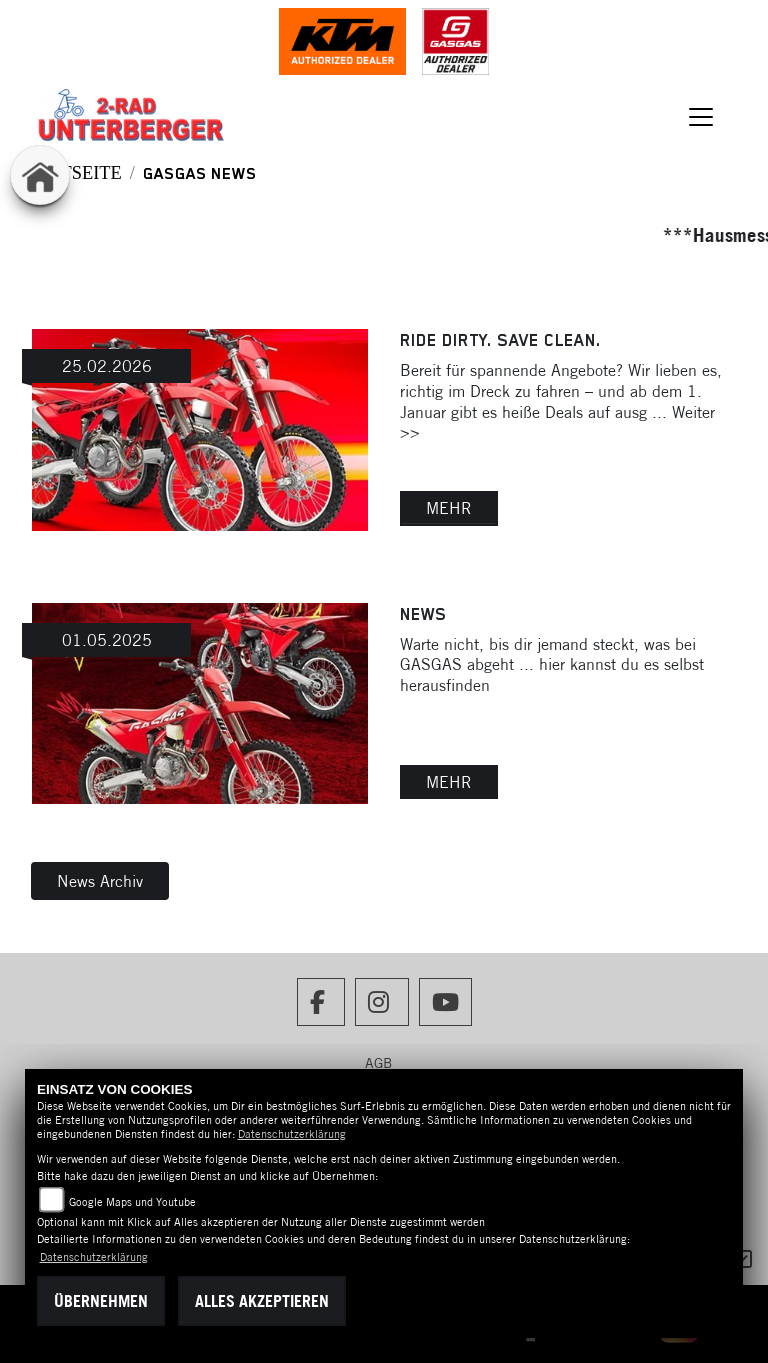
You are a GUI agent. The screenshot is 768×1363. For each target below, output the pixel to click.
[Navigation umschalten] (702, 117)
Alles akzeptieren (262, 1301)
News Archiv (100, 881)
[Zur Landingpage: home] (40, 175)
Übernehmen (101, 1301)
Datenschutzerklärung (292, 1134)
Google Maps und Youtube (132, 1202)
